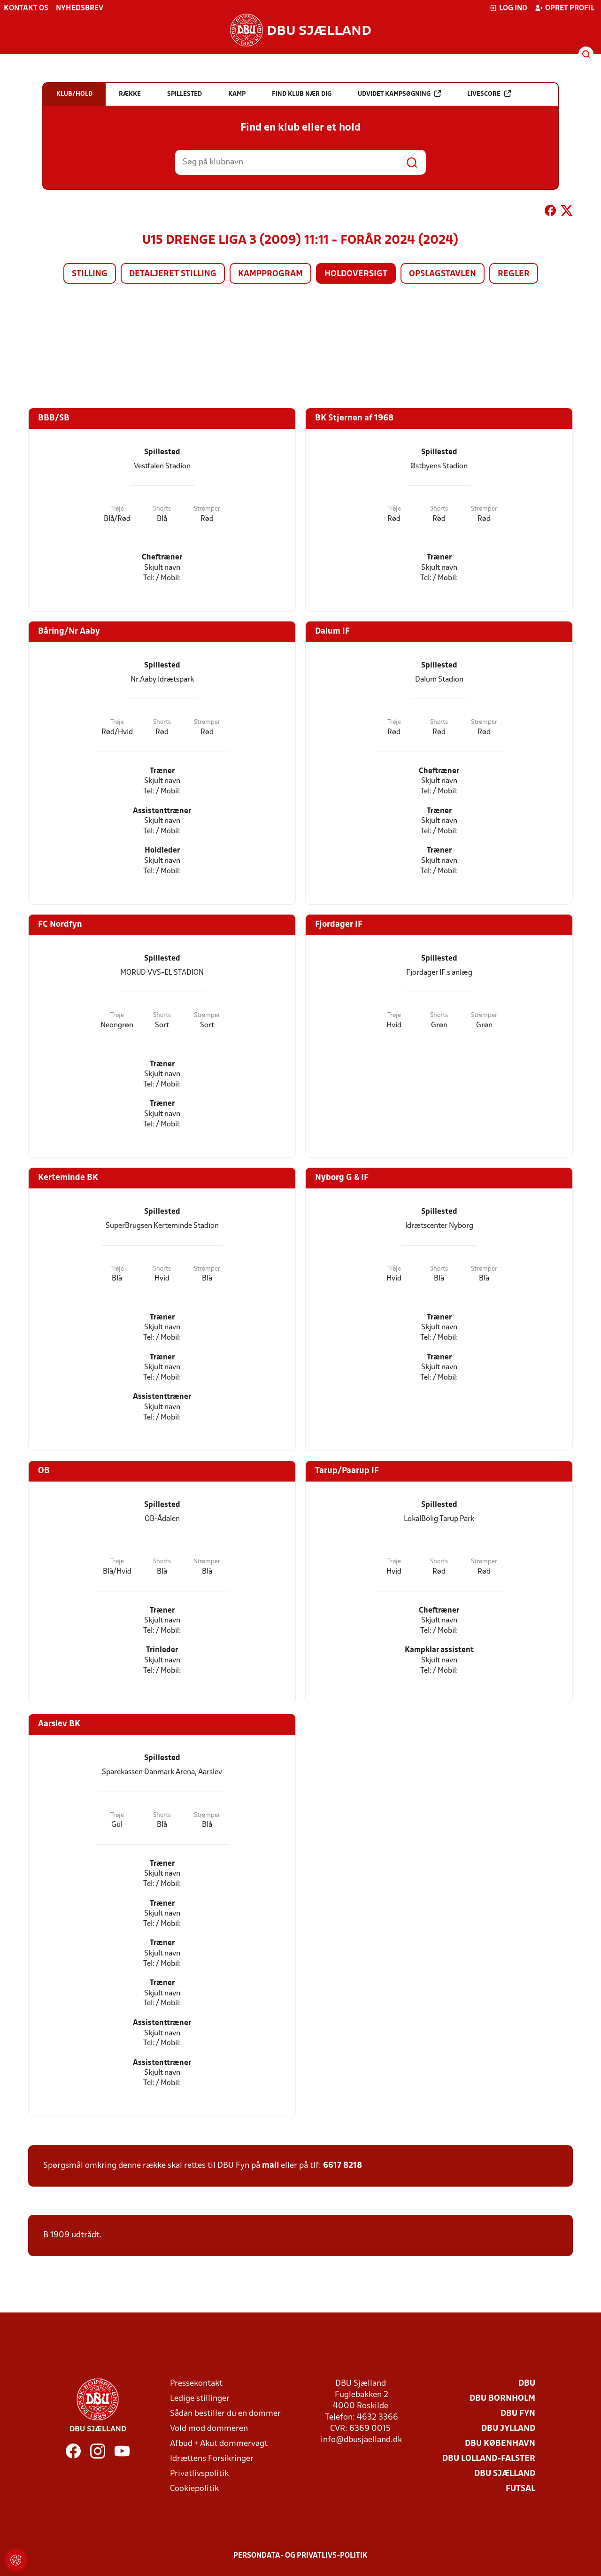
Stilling (90, 274)
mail (270, 2166)
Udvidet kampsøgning (399, 93)
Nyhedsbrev (79, 8)
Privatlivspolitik (199, 2474)
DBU (526, 2384)
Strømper (207, 509)
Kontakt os (26, 8)
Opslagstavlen (442, 274)
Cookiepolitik (194, 2489)
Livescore (489, 93)
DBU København (500, 2444)
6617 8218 (342, 2166)
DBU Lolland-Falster (488, 2459)
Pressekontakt (196, 2384)
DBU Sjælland (504, 2474)
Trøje (117, 509)
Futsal (520, 2489)
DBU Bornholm (502, 2399)
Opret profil (564, 8)
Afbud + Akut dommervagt (219, 2444)
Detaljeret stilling (172, 274)
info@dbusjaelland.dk (361, 2440)
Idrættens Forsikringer (212, 2459)
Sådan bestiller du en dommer (225, 2414)
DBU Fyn (518, 2414)
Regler (514, 274)
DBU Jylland (508, 2429)
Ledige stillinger (200, 2399)
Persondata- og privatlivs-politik (300, 2556)
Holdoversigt (355, 274)
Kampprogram (270, 274)
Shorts (162, 509)
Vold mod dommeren (209, 2429)
